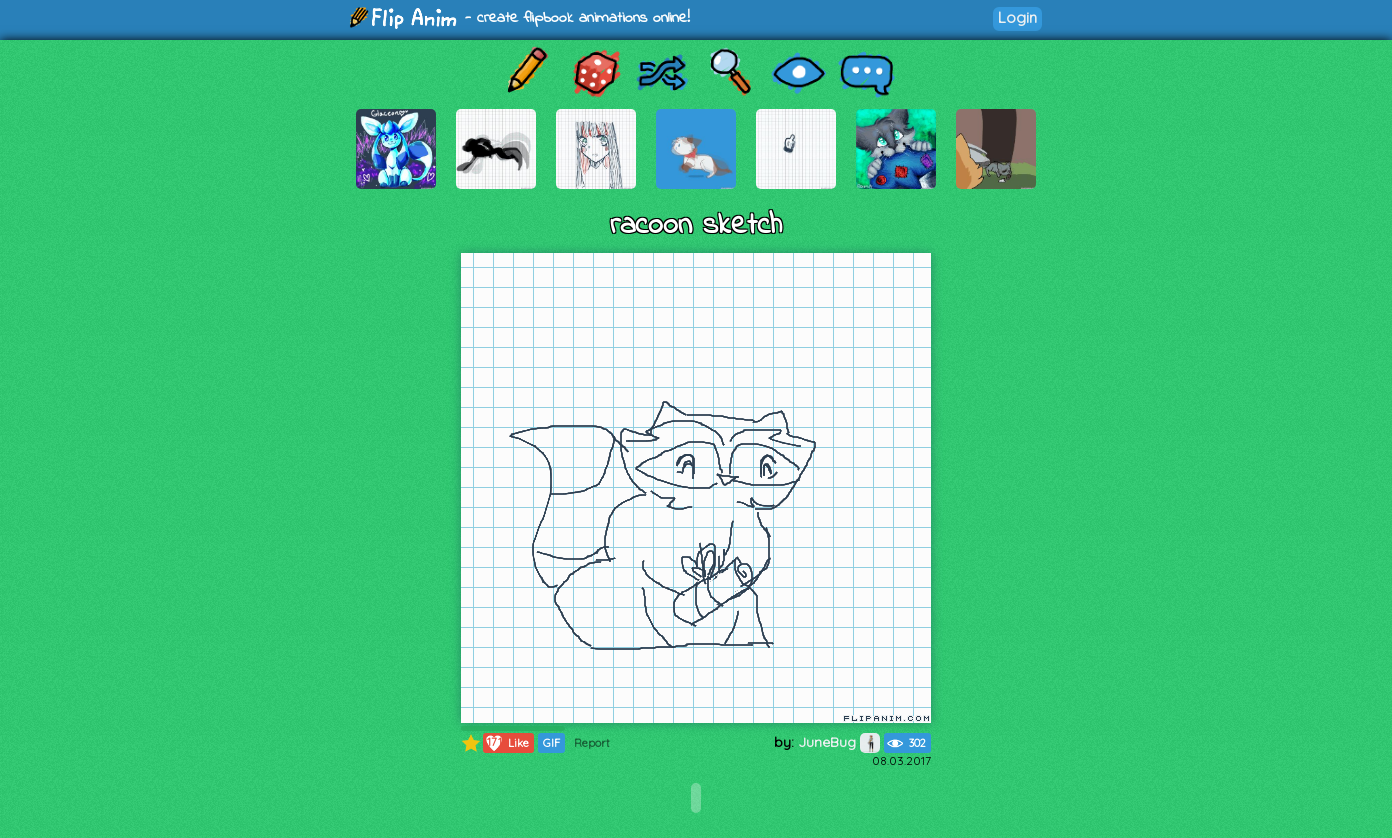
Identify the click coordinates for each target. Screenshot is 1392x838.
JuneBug (839, 742)
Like (506, 743)
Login (1017, 17)
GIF (551, 743)
